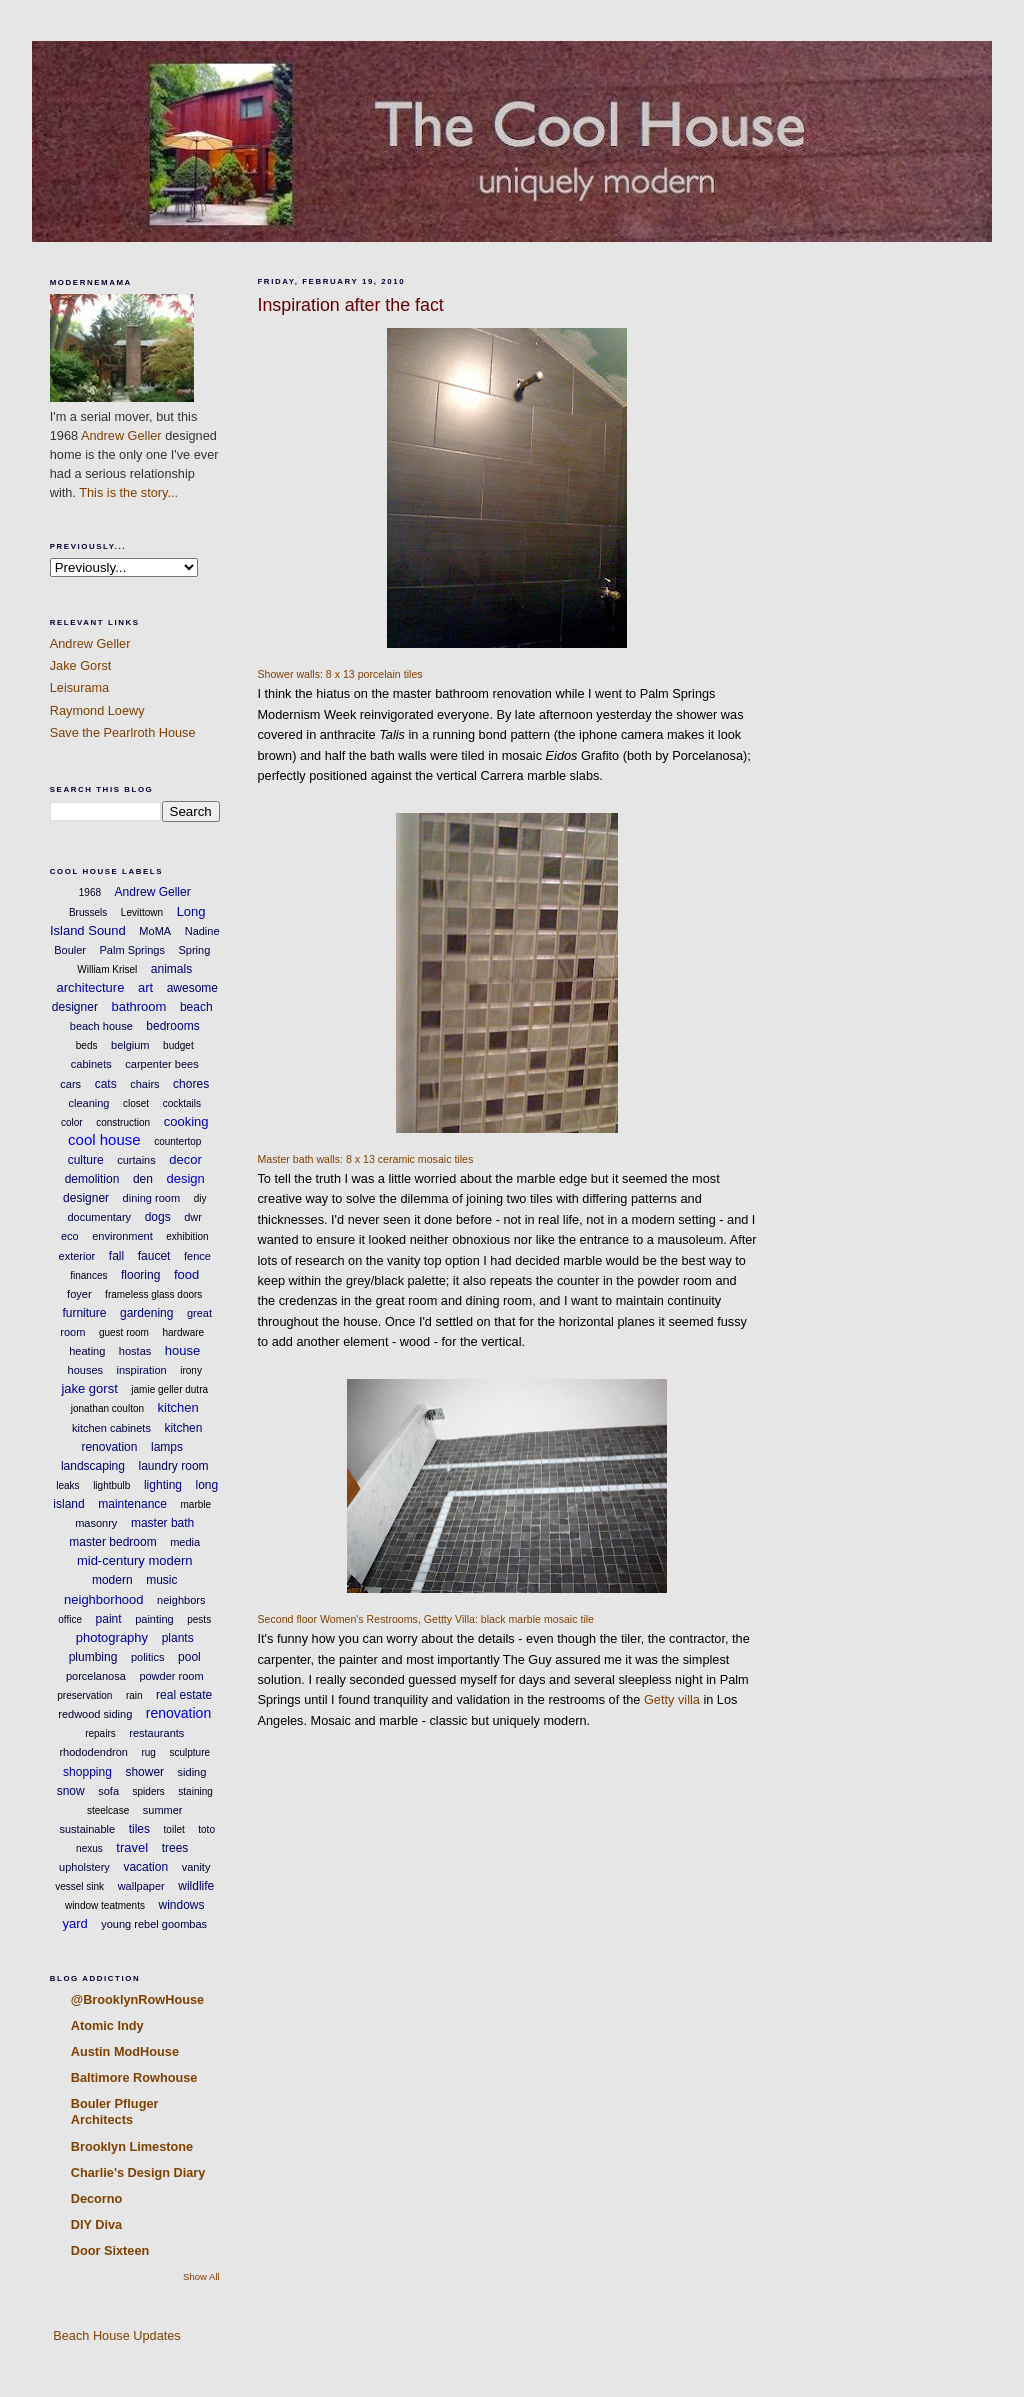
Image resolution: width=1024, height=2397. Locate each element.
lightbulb (111, 1485)
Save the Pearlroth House (123, 732)
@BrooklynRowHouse (137, 1999)
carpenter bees (161, 1064)
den (143, 1179)
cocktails (182, 1103)
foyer (79, 1294)
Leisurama (79, 687)
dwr (193, 1217)
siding (192, 1772)
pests (199, 1619)
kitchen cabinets (111, 1428)
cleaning (88, 1103)
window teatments (105, 1905)
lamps (167, 1447)
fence (197, 1256)
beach (196, 1007)
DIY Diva (96, 2224)
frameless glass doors (153, 1294)
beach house (101, 1026)
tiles (139, 1829)
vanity (196, 1867)
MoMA (155, 931)
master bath (162, 1523)
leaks (67, 1485)
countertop (177, 1141)
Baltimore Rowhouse (134, 2077)
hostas (135, 1351)
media (185, 1542)
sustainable (88, 1829)
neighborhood (104, 1599)
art (145, 987)
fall (116, 1256)
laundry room (174, 1466)
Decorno (97, 2198)
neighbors (181, 1600)
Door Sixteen (110, 2250)
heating (87, 1351)
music (161, 1580)
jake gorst (89, 1388)
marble (196, 1504)
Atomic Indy (107, 2025)
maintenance (132, 1504)
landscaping (93, 1466)
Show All (201, 2276)
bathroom (138, 1006)
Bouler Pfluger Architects (115, 2111)
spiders (149, 1791)
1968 (90, 892)
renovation (178, 1713)
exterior (77, 1256)
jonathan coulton (107, 1408)
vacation (145, 1867)
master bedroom (112, 1542)
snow (71, 1791)
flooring (140, 1275)
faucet (154, 1256)
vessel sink (79, 1886)
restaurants (156, 1733)
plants (178, 1638)
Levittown (142, 912)
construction (123, 1122)
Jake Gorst (81, 665)
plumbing (93, 1657)
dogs (158, 1217)
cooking (186, 1121)
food (186, 1274)
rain (134, 1695)
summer (163, 1810)
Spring (194, 950)
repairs (100, 1733)
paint (109, 1619)
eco (70, 1236)
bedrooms (172, 1026)
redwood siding (95, 1714)
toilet (174, 1829)
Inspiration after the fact (350, 305)
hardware (183, 1332)
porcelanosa (96, 1676)
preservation (84, 1695)
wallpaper (141, 1886)
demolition (92, 1179)
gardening (146, 1313)
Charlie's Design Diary (138, 2172)
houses (85, 1370)
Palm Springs (132, 950)
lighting (163, 1485)
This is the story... (128, 492)
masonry (96, 1523)
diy (200, 1198)
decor (185, 1159)
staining (195, 1791)
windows (182, 1905)
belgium (130, 1045)
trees (175, 1848)
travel (132, 1847)
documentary (100, 1217)
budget (178, 1045)
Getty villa (672, 1699)
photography (112, 1637)
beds (87, 1045)
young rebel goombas (154, 1924)
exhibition (187, 1236)
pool (189, 1657)
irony (191, 1370)
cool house (104, 1139)
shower (144, 1772)
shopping (87, 1772)
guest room (124, 1332)
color (72, 1122)
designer (86, 1198)
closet (136, 1103)
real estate (184, 1695)
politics (148, 1657)
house (182, 1350)
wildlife (196, 1886)
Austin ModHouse (125, 2051)
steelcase (108, 1810)
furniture (84, 1313)
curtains (136, 1160)
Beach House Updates (115, 2335)
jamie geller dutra (169, 1389)
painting (154, 1619)
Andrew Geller (121, 435)
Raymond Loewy (97, 710)
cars (70, 1084)
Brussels (88, 912)
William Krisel (107, 969)
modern (112, 1580)
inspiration (142, 1370)
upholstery (84, 1867)
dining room (151, 1198)
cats (106, 1084)
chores (191, 1084)
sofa (108, 1791)
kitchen (178, 1407)
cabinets (91, 1064)
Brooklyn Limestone (132, 2146)
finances (88, 1275)
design (185, 1178)
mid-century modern (135, 1560)
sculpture (189, 1752)
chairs (144, 1084)
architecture (90, 987)
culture (86, 1160)
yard (74, 1923)
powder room (171, 1676)
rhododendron (93, 1752)
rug (148, 1752)
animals (171, 969)
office (70, 1619)
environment (122, 1236)
